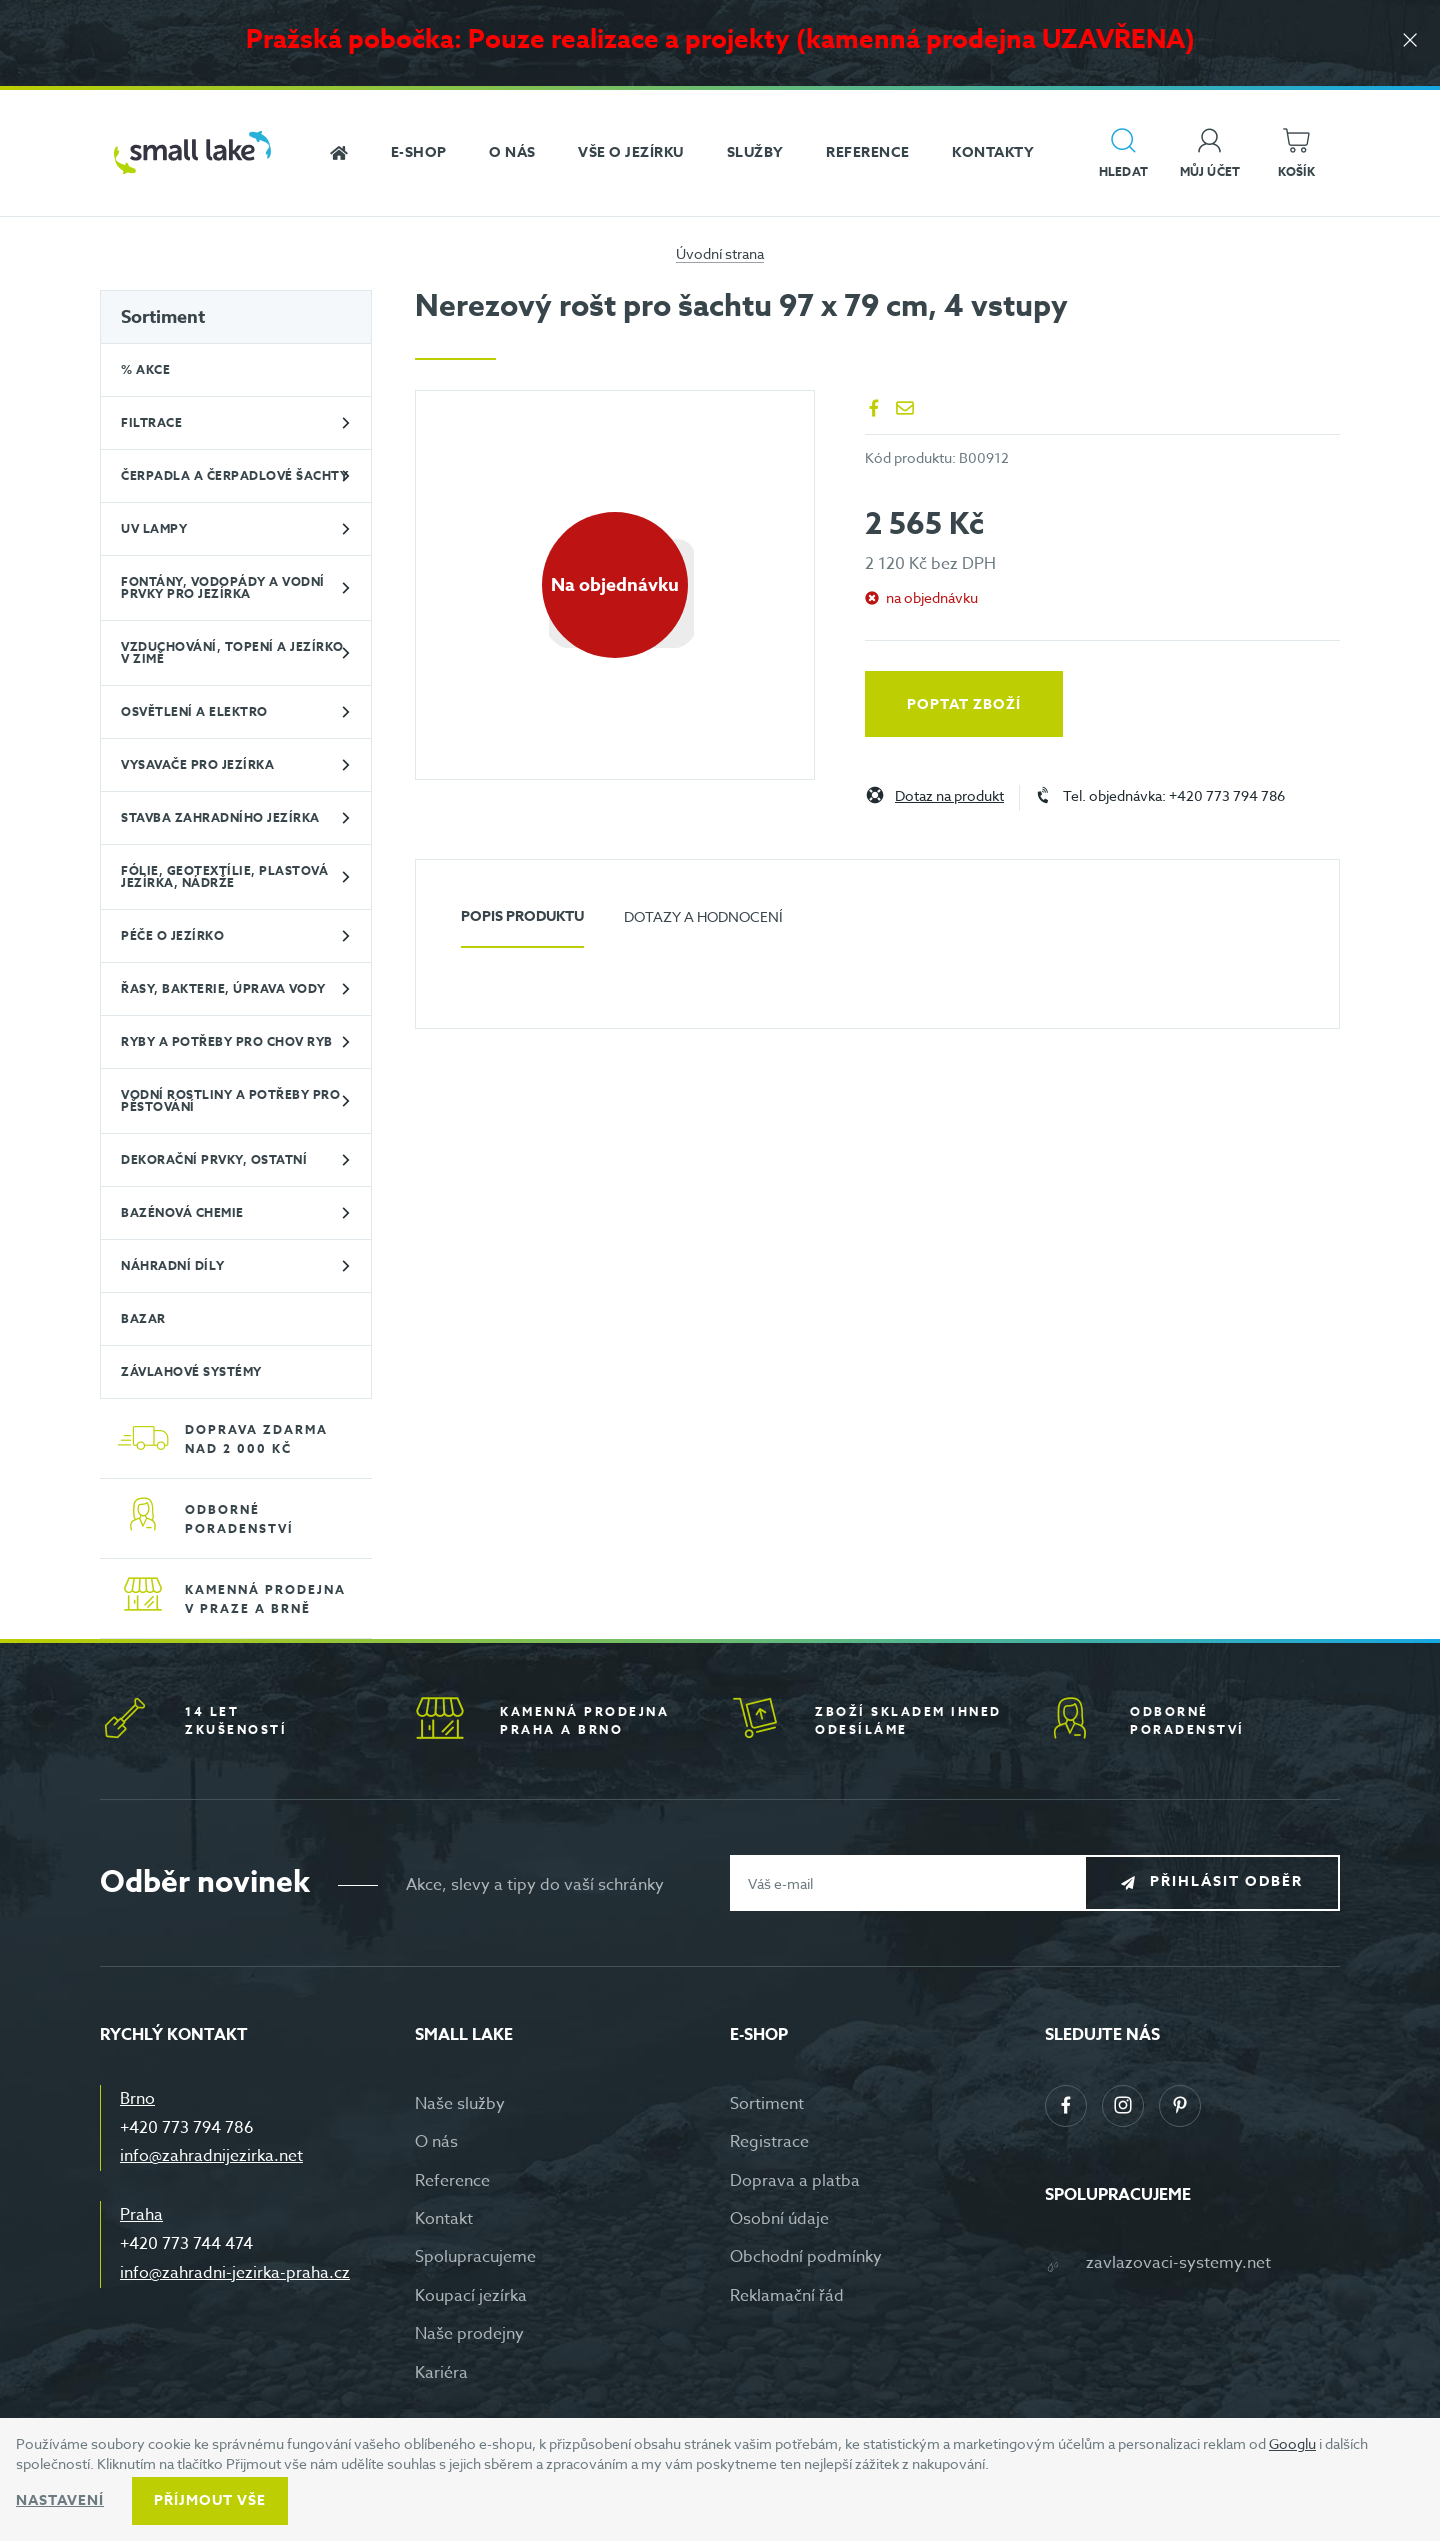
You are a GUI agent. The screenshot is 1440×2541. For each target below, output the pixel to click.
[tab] (522, 924)
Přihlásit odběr (1226, 1882)
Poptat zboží (964, 704)
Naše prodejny (469, 2334)
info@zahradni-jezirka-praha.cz (235, 2273)
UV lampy (154, 528)
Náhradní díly (173, 1265)
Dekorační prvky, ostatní (214, 1159)
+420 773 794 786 (187, 2128)
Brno (137, 2099)
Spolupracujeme (475, 2257)
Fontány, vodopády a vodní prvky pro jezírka (223, 587)
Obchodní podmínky (806, 2257)
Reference (452, 2181)
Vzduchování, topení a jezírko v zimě (232, 652)
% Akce (145, 369)
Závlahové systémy (191, 1371)
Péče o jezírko (172, 935)
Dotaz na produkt (949, 796)
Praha (141, 2215)
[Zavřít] (1410, 41)
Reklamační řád (787, 2296)
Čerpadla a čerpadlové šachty (234, 475)
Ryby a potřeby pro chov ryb (227, 1041)
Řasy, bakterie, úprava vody (223, 988)
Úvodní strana (720, 253)
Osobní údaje (779, 2219)
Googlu (1292, 2443)
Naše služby (460, 2104)
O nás (436, 2142)
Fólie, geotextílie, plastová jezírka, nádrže (224, 876)
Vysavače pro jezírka (197, 764)
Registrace (769, 2142)
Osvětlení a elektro (194, 711)
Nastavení (60, 2500)
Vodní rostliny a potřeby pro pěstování (230, 1100)
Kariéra (441, 2373)
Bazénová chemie (182, 1212)
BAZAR (143, 1318)
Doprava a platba (795, 2181)
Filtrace (151, 422)
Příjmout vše (210, 2500)
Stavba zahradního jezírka (220, 817)
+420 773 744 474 (186, 2244)
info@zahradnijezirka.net (211, 2156)
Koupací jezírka (471, 2296)
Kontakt (444, 2219)
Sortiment (163, 317)
